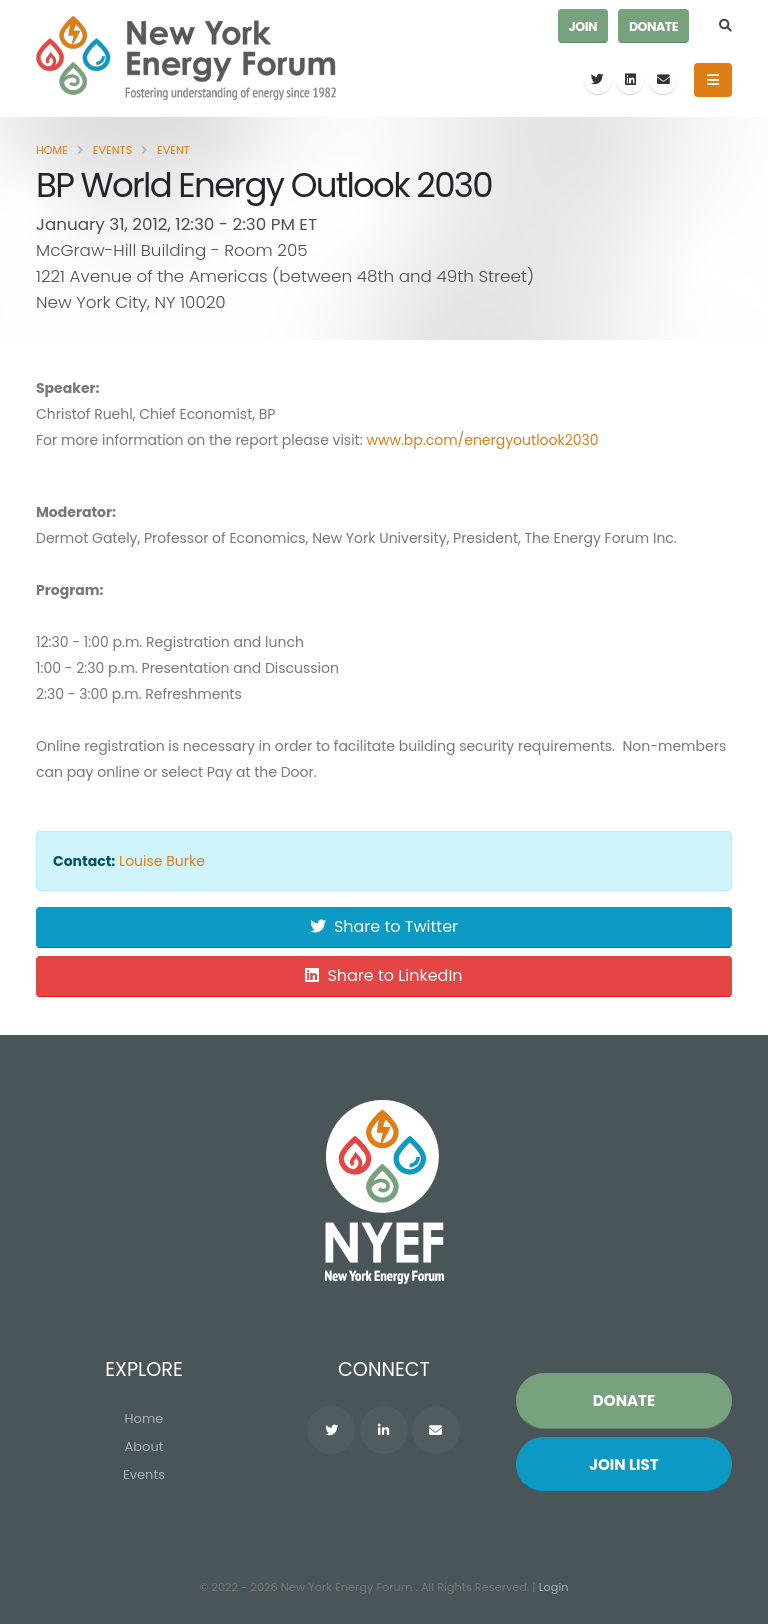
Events (113, 150)
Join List (624, 1464)
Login (554, 1587)
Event (173, 150)
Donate (653, 26)
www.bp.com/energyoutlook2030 (482, 440)
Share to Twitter (384, 926)
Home (52, 150)
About (144, 1446)
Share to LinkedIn (383, 975)
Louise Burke (162, 861)
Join (583, 26)
